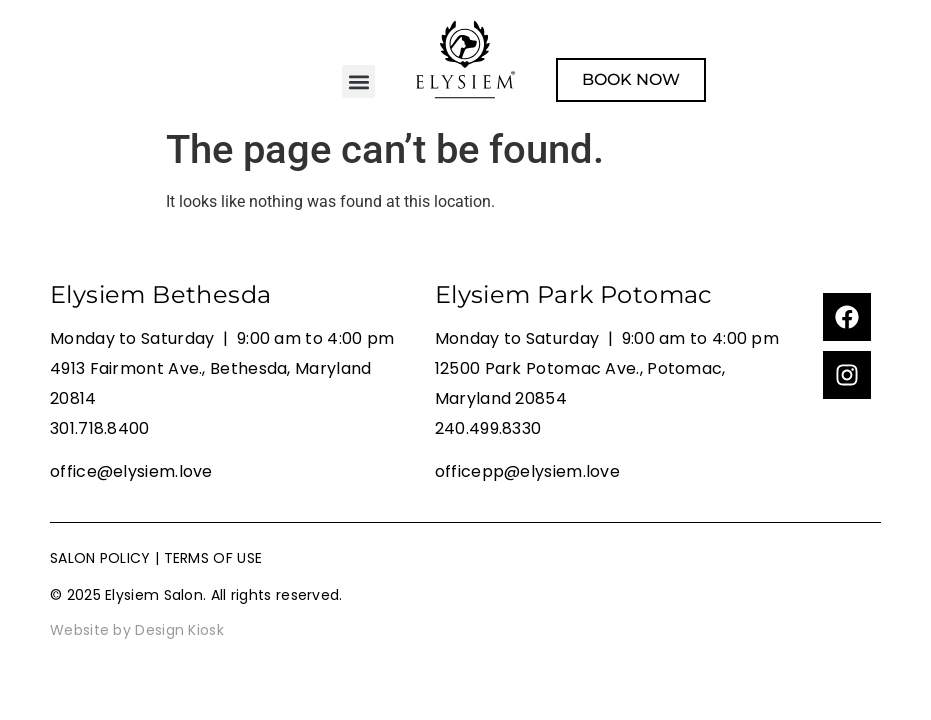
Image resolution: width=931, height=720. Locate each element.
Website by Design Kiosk (137, 630)
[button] (358, 81)
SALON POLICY (100, 558)
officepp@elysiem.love (527, 471)
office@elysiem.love (131, 471)
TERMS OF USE (213, 558)
